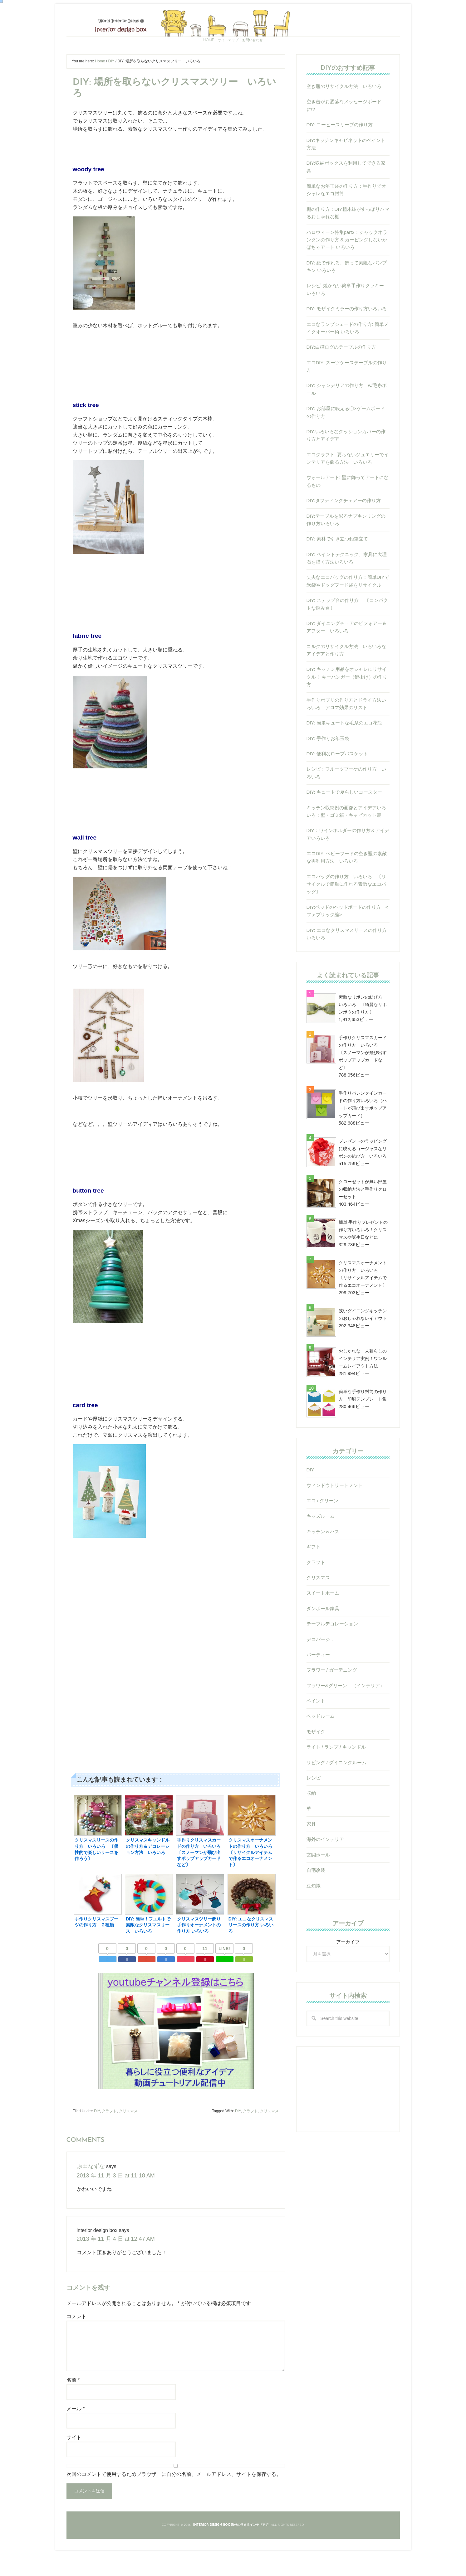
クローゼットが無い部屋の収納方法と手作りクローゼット (363, 1218)
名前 (73, 2402)
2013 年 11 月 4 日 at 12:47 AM (111, 2261)
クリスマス (128, 2136)
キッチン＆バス (323, 1560)
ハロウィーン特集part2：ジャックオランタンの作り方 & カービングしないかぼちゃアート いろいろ (347, 269)
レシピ (314, 1806)
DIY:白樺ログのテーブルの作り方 (341, 376)
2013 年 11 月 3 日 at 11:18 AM (111, 2199)
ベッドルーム (321, 1745)
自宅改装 (316, 1899)
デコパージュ (321, 1668)
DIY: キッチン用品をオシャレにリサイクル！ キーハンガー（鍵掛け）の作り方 (347, 705)
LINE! (224, 1973)
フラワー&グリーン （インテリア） (346, 1714)
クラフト (109, 2136)
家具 (311, 1853)
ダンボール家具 (323, 1637)
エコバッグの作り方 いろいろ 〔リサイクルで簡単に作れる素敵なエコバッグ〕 (346, 913)
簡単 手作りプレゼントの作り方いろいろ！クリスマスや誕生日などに (363, 1259)
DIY (97, 2136)
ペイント (316, 1729)
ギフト (314, 1575)
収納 (311, 1822)
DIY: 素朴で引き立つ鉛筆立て (337, 567)
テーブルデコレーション (332, 1652)
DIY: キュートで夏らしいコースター (344, 821)
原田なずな (89, 2191)
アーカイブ (348, 1970)
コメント (76, 2338)
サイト (73, 2459)
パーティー (318, 1683)
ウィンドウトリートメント (335, 1514)
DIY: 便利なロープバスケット (337, 782)
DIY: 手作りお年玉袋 (328, 767)
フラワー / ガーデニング (332, 1699)
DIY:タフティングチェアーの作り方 (344, 529)
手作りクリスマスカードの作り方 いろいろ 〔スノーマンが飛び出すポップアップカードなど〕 (363, 1081)
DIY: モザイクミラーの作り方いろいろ (347, 337)
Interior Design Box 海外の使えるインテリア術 (233, 32)
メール (75, 2430)
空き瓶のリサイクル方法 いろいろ (344, 115)
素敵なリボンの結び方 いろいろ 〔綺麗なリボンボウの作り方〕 (363, 1033)
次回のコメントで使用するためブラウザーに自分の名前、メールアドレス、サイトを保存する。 (173, 2496)
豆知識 (314, 1914)
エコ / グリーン (323, 1529)
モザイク (316, 1760)
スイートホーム (323, 1622)
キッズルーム (321, 1545)
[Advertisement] (176, 1637)
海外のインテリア (325, 1868)
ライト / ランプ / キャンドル (336, 1776)
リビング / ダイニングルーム (337, 1791)
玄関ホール (318, 1883)
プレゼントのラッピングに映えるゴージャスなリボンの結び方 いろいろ (363, 1178)
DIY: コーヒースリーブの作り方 (340, 153)
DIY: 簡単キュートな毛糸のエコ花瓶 (344, 751)
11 (204, 1973)
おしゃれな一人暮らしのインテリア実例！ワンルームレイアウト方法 (363, 1387)
